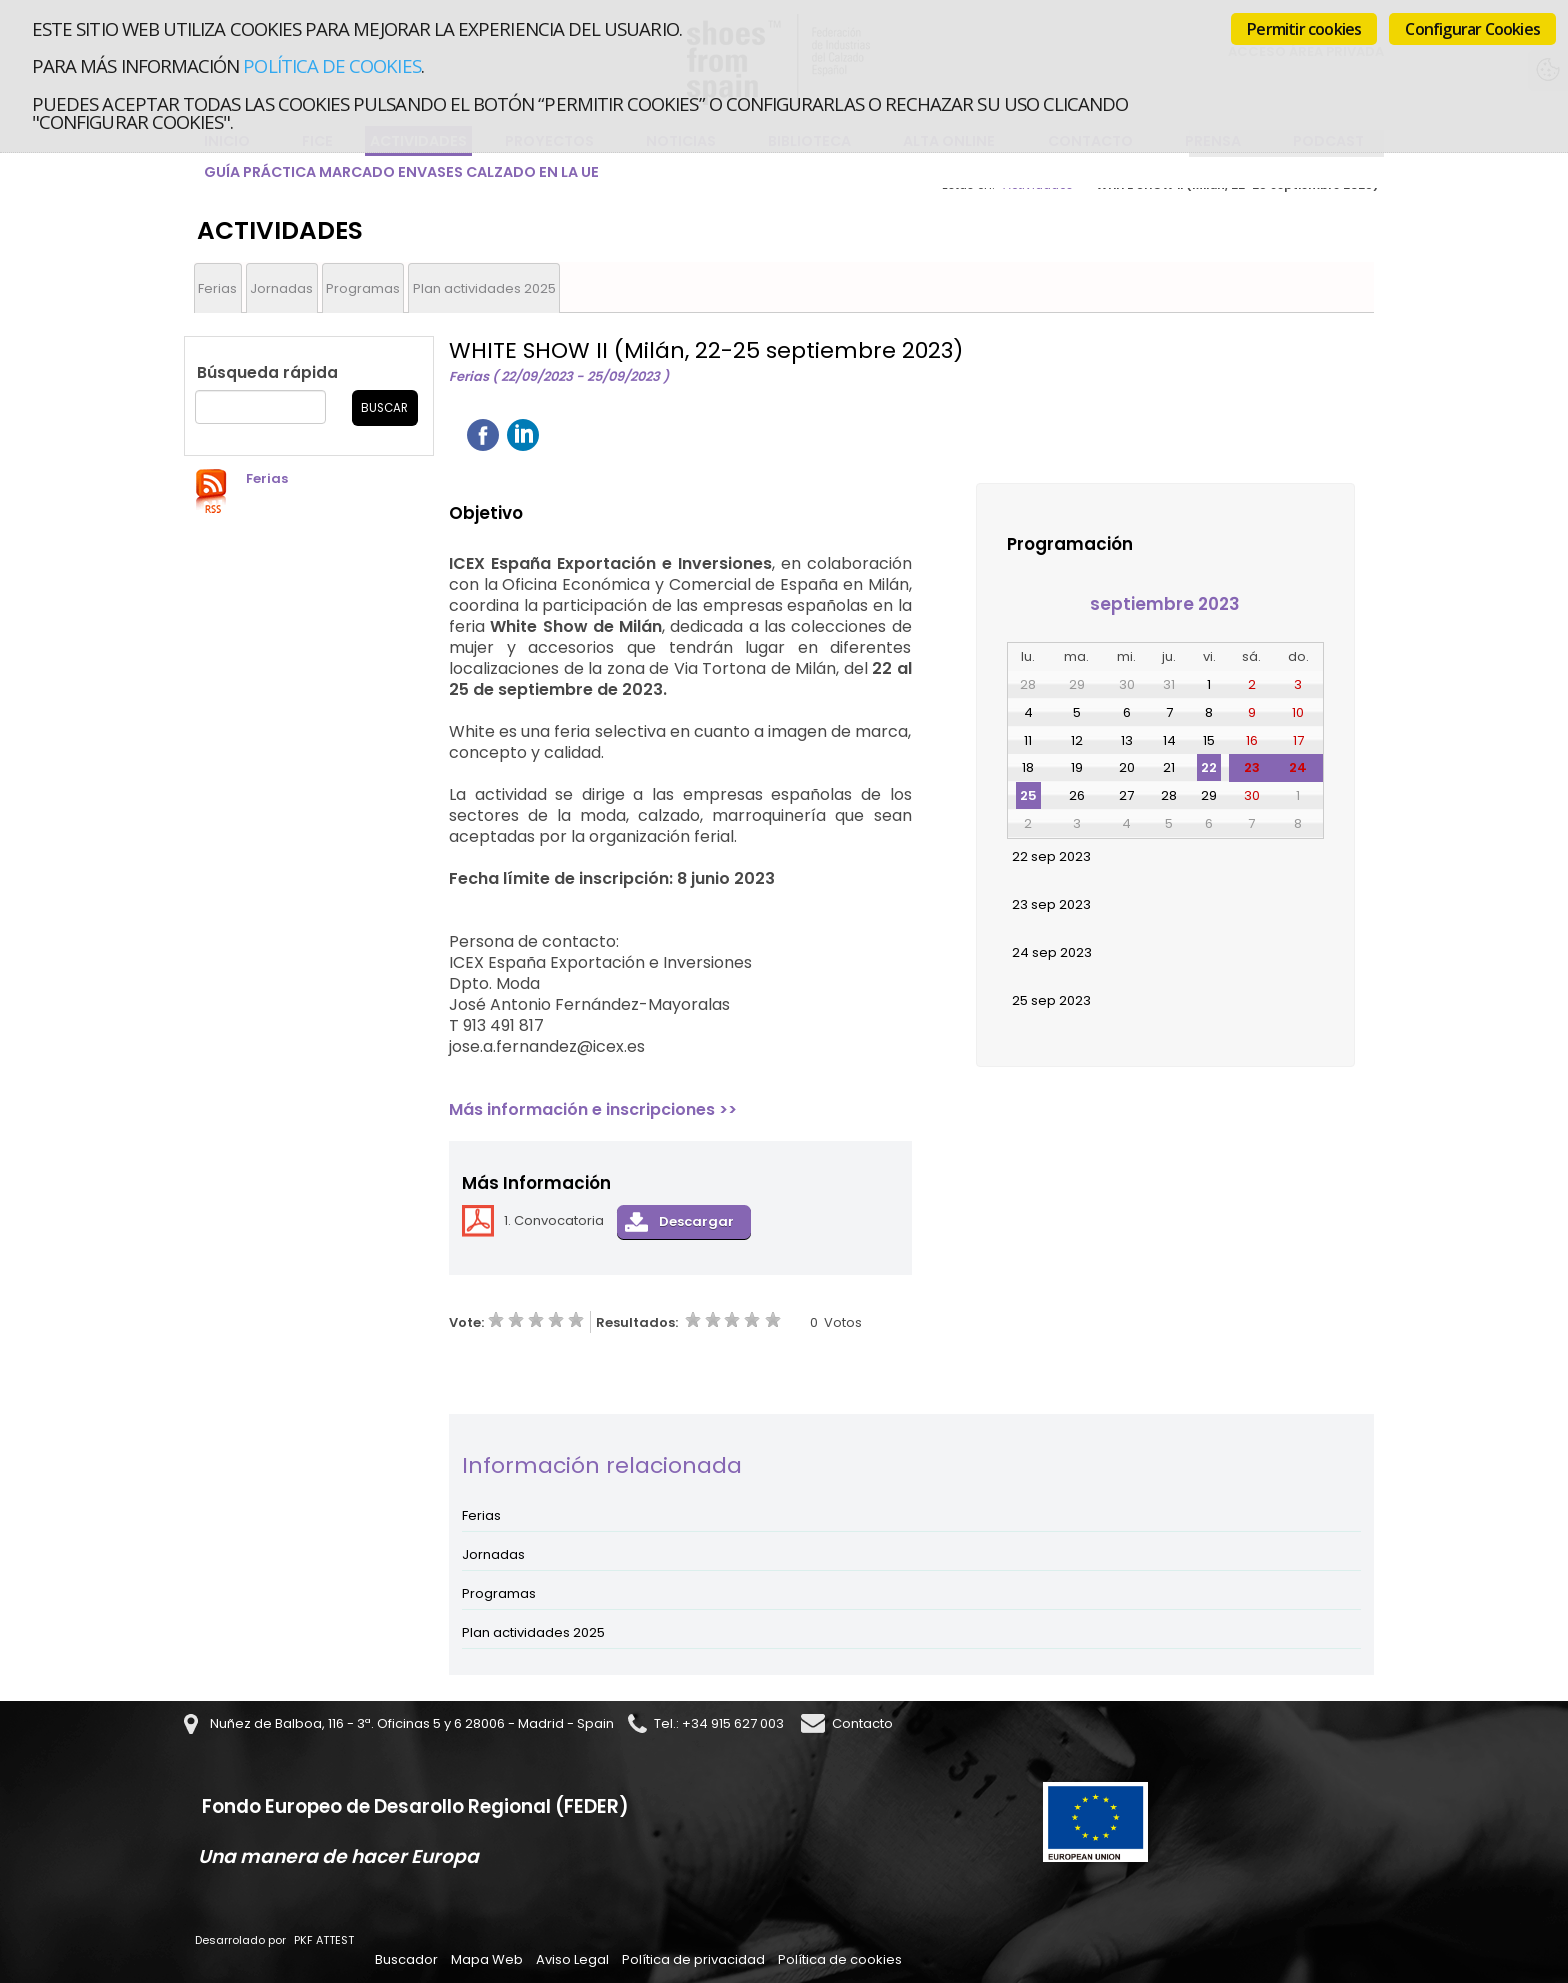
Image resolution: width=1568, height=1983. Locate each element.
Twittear (563, 435)
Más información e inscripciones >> (593, 1109)
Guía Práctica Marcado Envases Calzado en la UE (401, 172)
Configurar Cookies (1472, 29)
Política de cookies (331, 65)
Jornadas (281, 288)
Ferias (217, 288)
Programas (363, 288)
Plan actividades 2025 (484, 288)
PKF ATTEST (324, 1940)
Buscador (406, 1959)
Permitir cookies (1304, 29)
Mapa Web (487, 1959)
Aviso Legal (572, 1959)
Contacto (862, 1723)
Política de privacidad (693, 1959)
